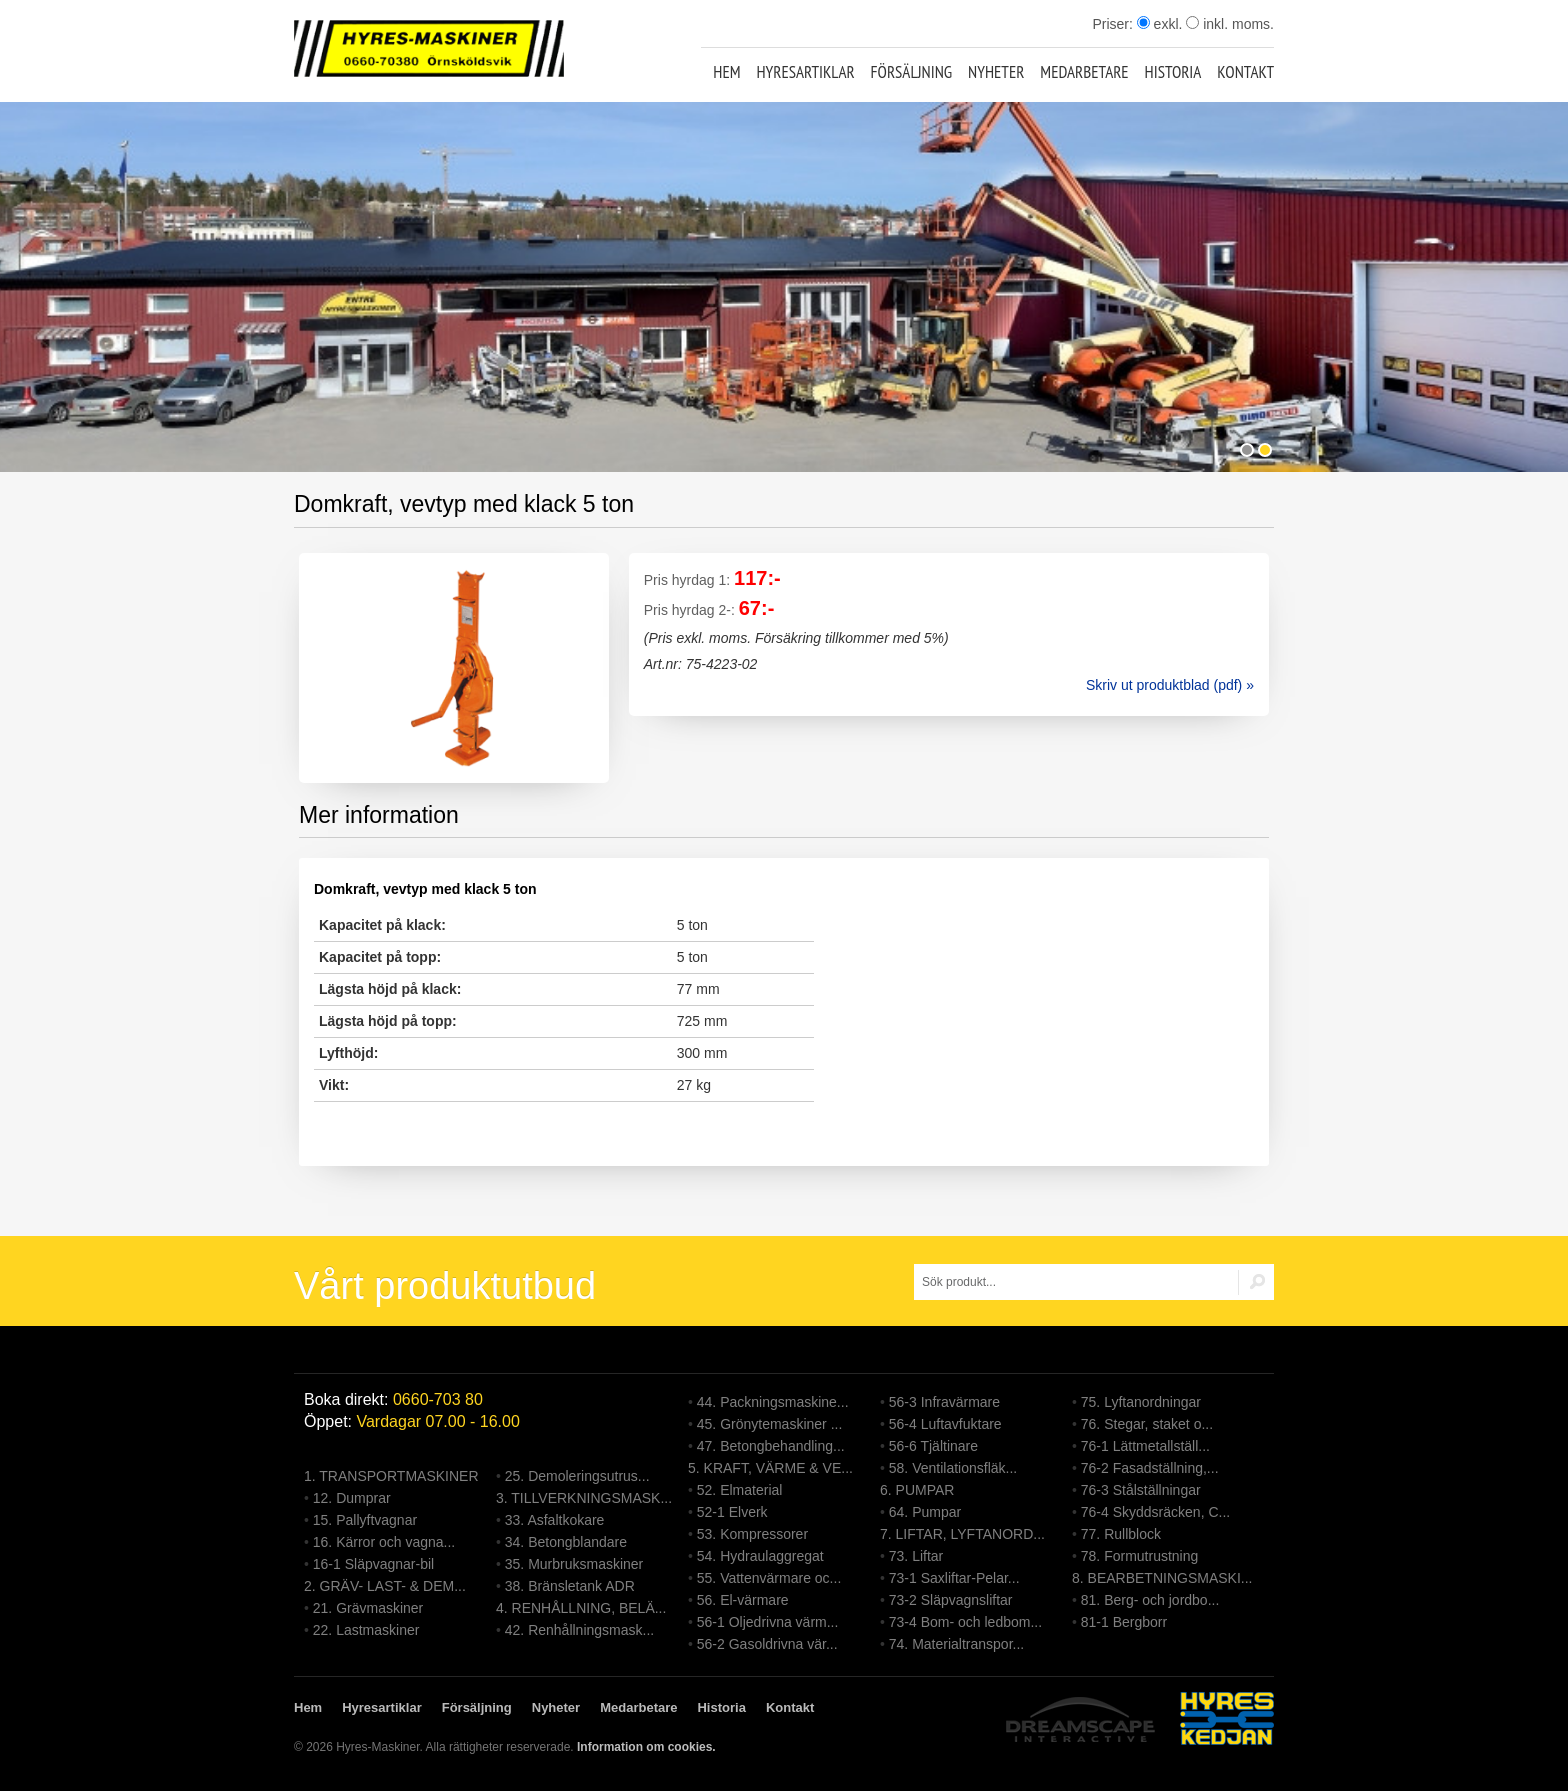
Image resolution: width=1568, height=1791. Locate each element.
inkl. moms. (1230, 24)
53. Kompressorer (752, 1534)
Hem (726, 72)
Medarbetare (1084, 72)
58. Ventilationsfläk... (953, 1468)
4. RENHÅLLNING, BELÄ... (581, 1608)
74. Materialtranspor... (956, 1644)
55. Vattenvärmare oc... (769, 1578)
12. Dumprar (352, 1498)
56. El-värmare (743, 1600)
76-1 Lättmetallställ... (1145, 1446)
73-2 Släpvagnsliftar (951, 1600)
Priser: (1114, 24)
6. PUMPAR (917, 1490)
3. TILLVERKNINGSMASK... (584, 1498)
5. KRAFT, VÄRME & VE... (770, 1468)
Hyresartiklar (805, 72)
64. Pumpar (925, 1512)
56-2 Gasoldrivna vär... (767, 1644)
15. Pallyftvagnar (365, 1520)
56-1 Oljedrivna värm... (768, 1622)
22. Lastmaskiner (366, 1630)
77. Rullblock (1121, 1534)
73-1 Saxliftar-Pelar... (954, 1578)
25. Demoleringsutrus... (577, 1476)
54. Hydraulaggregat (760, 1556)
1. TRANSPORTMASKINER (391, 1476)
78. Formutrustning (1140, 1556)
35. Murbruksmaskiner (574, 1564)
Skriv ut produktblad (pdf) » (1170, 685)
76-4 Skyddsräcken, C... (1155, 1512)
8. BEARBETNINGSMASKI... (1162, 1578)
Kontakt (1245, 72)
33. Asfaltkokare (555, 1520)
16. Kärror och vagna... (384, 1542)
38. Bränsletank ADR (570, 1586)
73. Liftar (916, 1556)
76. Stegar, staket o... (1147, 1424)
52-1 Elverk (732, 1512)
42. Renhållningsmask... (579, 1630)
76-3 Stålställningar (1141, 1490)
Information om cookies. (646, 1747)
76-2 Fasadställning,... (1150, 1468)
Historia (1173, 72)
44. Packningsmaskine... (773, 1402)
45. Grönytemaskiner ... (770, 1424)
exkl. (1160, 24)
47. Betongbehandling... (771, 1446)
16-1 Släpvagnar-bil (373, 1564)
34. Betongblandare (566, 1542)
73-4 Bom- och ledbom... (965, 1622)
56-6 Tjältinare (933, 1446)
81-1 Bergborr (1124, 1622)
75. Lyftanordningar (1141, 1402)
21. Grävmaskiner (368, 1608)
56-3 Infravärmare (944, 1402)
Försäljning (912, 72)
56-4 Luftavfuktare (945, 1424)
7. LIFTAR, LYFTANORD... (962, 1534)
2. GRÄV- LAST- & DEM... (385, 1586)
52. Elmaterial (740, 1490)
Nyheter (996, 72)
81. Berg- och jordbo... (1150, 1600)
